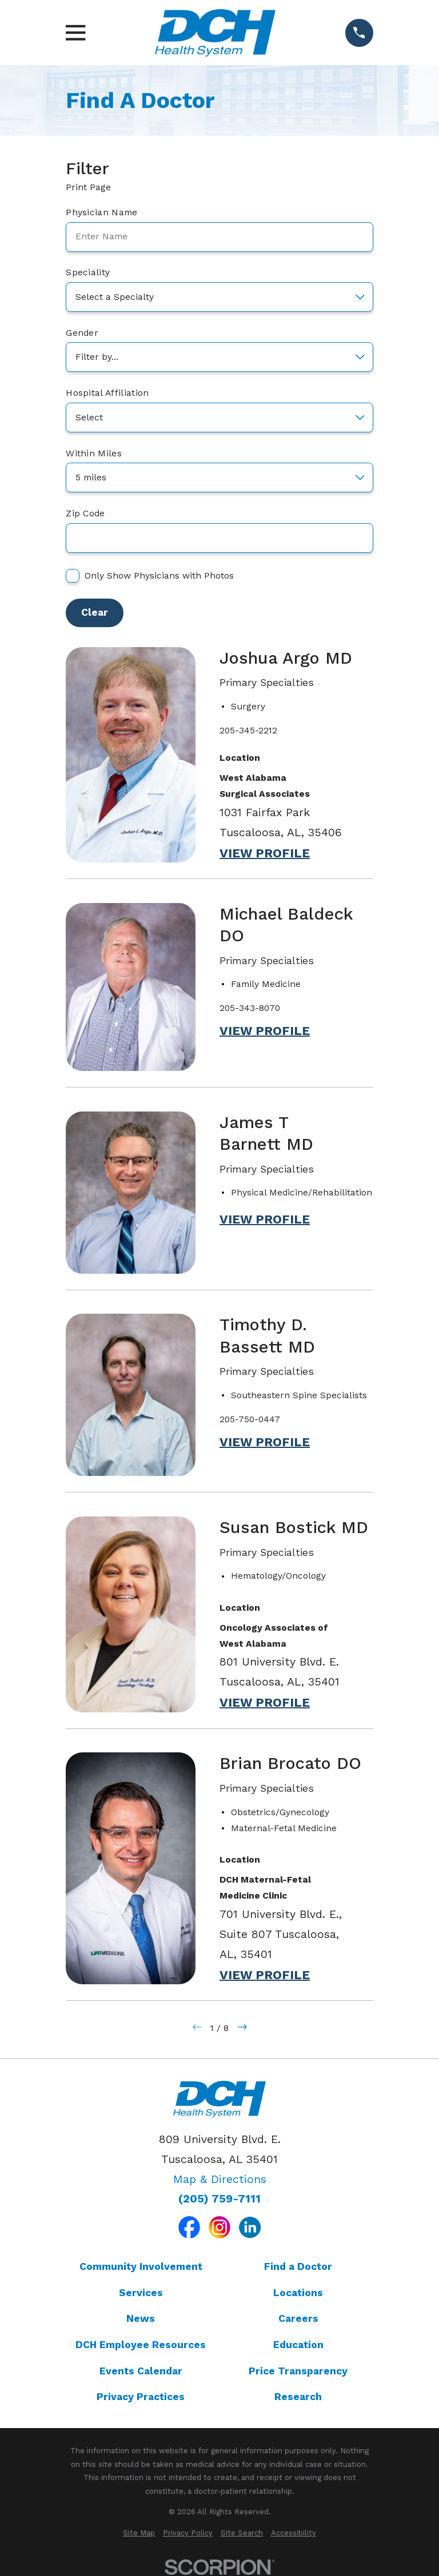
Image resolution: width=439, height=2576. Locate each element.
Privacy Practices (141, 2396)
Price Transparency (298, 2371)
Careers (298, 2318)
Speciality (88, 272)
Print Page (93, 187)
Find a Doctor (298, 2266)
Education (298, 2344)
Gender (82, 333)
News (140, 2318)
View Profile (265, 853)
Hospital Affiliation (107, 393)
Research (298, 2396)
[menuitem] (139, 2532)
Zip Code (85, 513)
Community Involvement (140, 2266)
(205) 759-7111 (219, 2199)
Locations (298, 2292)
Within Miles (94, 453)
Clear (94, 612)
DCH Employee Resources (140, 2344)
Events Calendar (140, 2371)
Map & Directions (219, 2179)
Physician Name (101, 212)
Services (141, 2292)
